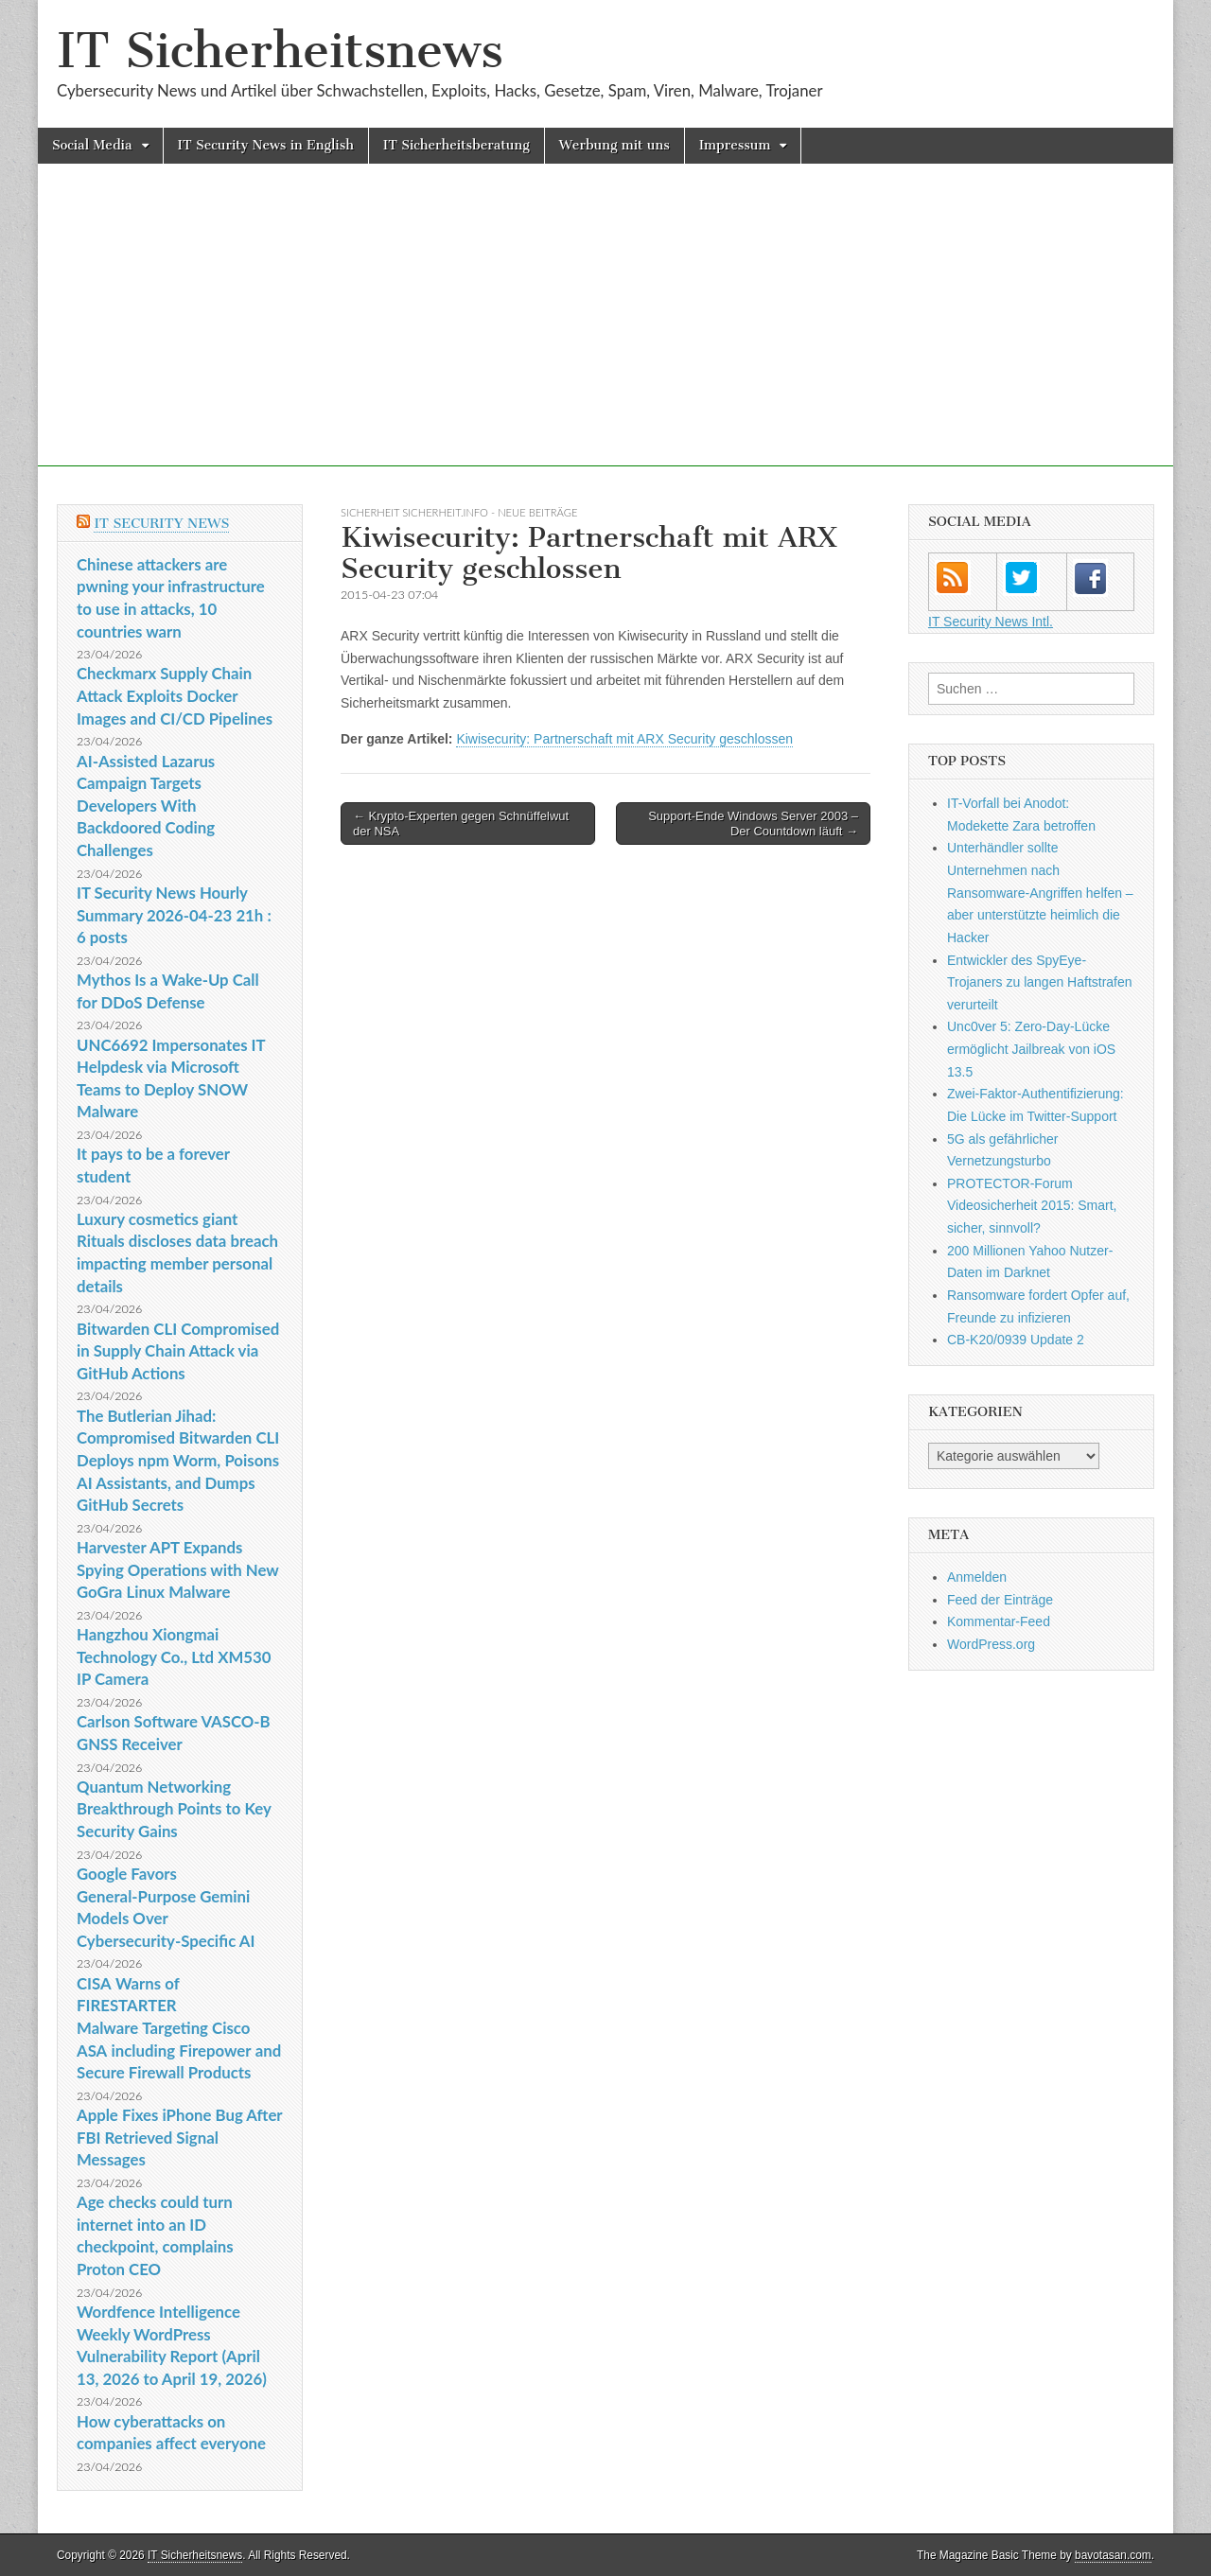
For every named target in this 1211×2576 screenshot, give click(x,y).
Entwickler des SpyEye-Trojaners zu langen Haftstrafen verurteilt (1039, 982)
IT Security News (161, 524)
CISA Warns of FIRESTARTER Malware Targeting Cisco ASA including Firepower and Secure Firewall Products (179, 2028)
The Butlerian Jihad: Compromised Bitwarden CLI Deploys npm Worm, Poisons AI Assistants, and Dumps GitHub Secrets (178, 1461)
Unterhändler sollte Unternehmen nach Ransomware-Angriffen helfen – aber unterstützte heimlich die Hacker (1040, 892)
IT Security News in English (266, 145)
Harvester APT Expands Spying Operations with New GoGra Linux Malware (177, 1569)
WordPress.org (991, 1644)
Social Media (92, 145)
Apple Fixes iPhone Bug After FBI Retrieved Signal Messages (179, 2137)
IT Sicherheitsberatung (456, 145)
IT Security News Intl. (990, 621)
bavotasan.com (1113, 2555)
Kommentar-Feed (998, 1621)
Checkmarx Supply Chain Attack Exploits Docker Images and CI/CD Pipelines (174, 695)
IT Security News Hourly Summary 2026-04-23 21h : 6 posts (174, 915)
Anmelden (977, 1577)
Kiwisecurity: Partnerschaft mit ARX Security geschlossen (624, 738)
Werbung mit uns (614, 145)
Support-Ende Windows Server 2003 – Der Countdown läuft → (753, 823)
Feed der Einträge (1000, 1599)
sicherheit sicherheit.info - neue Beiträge (459, 512)
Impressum (735, 145)
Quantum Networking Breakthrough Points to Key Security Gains (174, 1809)
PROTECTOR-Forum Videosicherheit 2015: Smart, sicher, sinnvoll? (1032, 1205)
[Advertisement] (605, 334)
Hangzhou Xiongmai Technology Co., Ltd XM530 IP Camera (174, 1656)
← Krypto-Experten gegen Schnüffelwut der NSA (461, 823)
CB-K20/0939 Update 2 (1015, 1339)
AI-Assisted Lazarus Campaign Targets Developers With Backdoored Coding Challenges (146, 806)
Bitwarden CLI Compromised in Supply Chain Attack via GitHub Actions (178, 1351)
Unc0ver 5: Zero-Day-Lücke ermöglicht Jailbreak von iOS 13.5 (1031, 1048)
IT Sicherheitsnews (280, 50)
